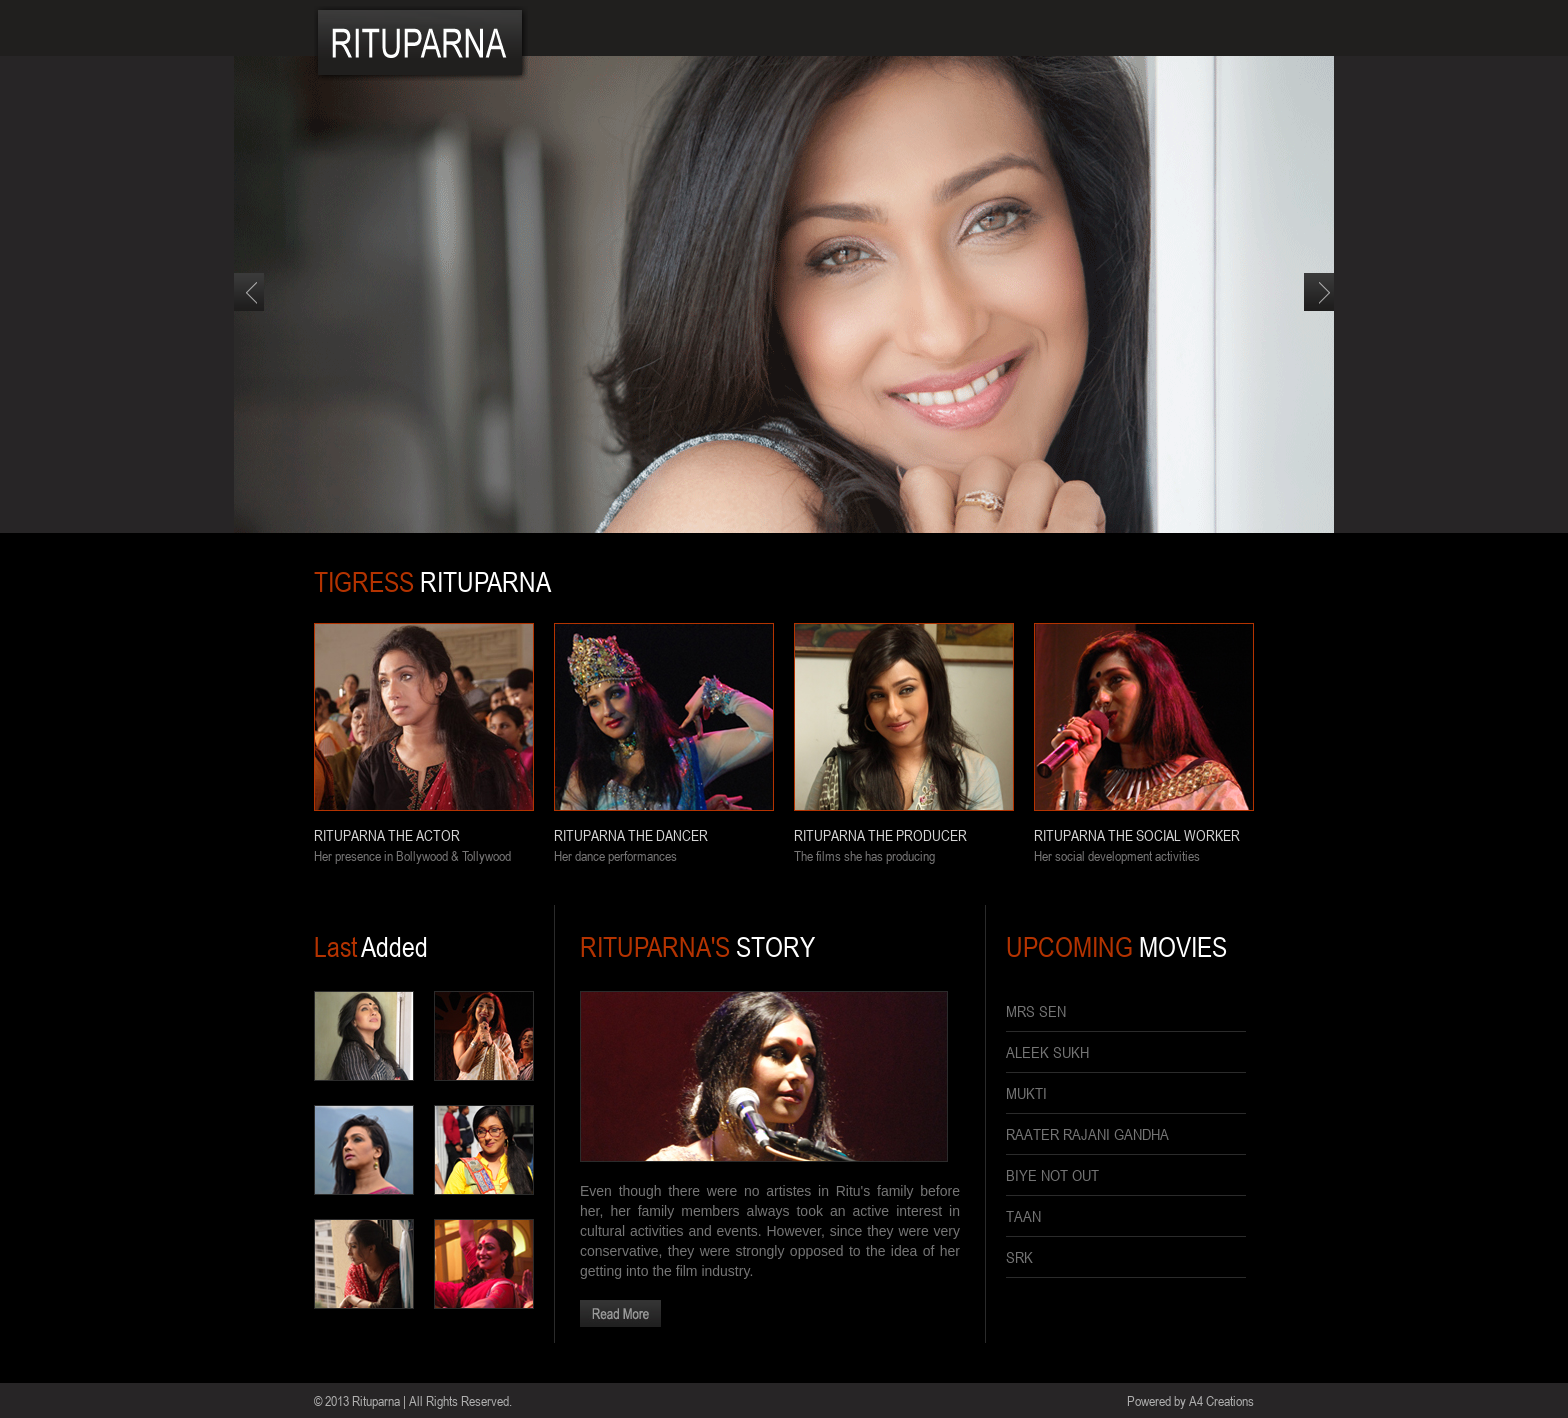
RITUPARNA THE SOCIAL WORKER (1137, 835)
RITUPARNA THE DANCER (631, 835)
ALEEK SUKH (1047, 1052)
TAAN (1023, 1216)
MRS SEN (1036, 1011)
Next (1319, 311)
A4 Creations (1221, 1400)
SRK (1019, 1257)
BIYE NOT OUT (1052, 1175)
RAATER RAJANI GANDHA (1087, 1134)
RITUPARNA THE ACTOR (387, 835)
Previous (249, 311)
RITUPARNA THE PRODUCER (880, 835)
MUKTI (1026, 1093)
